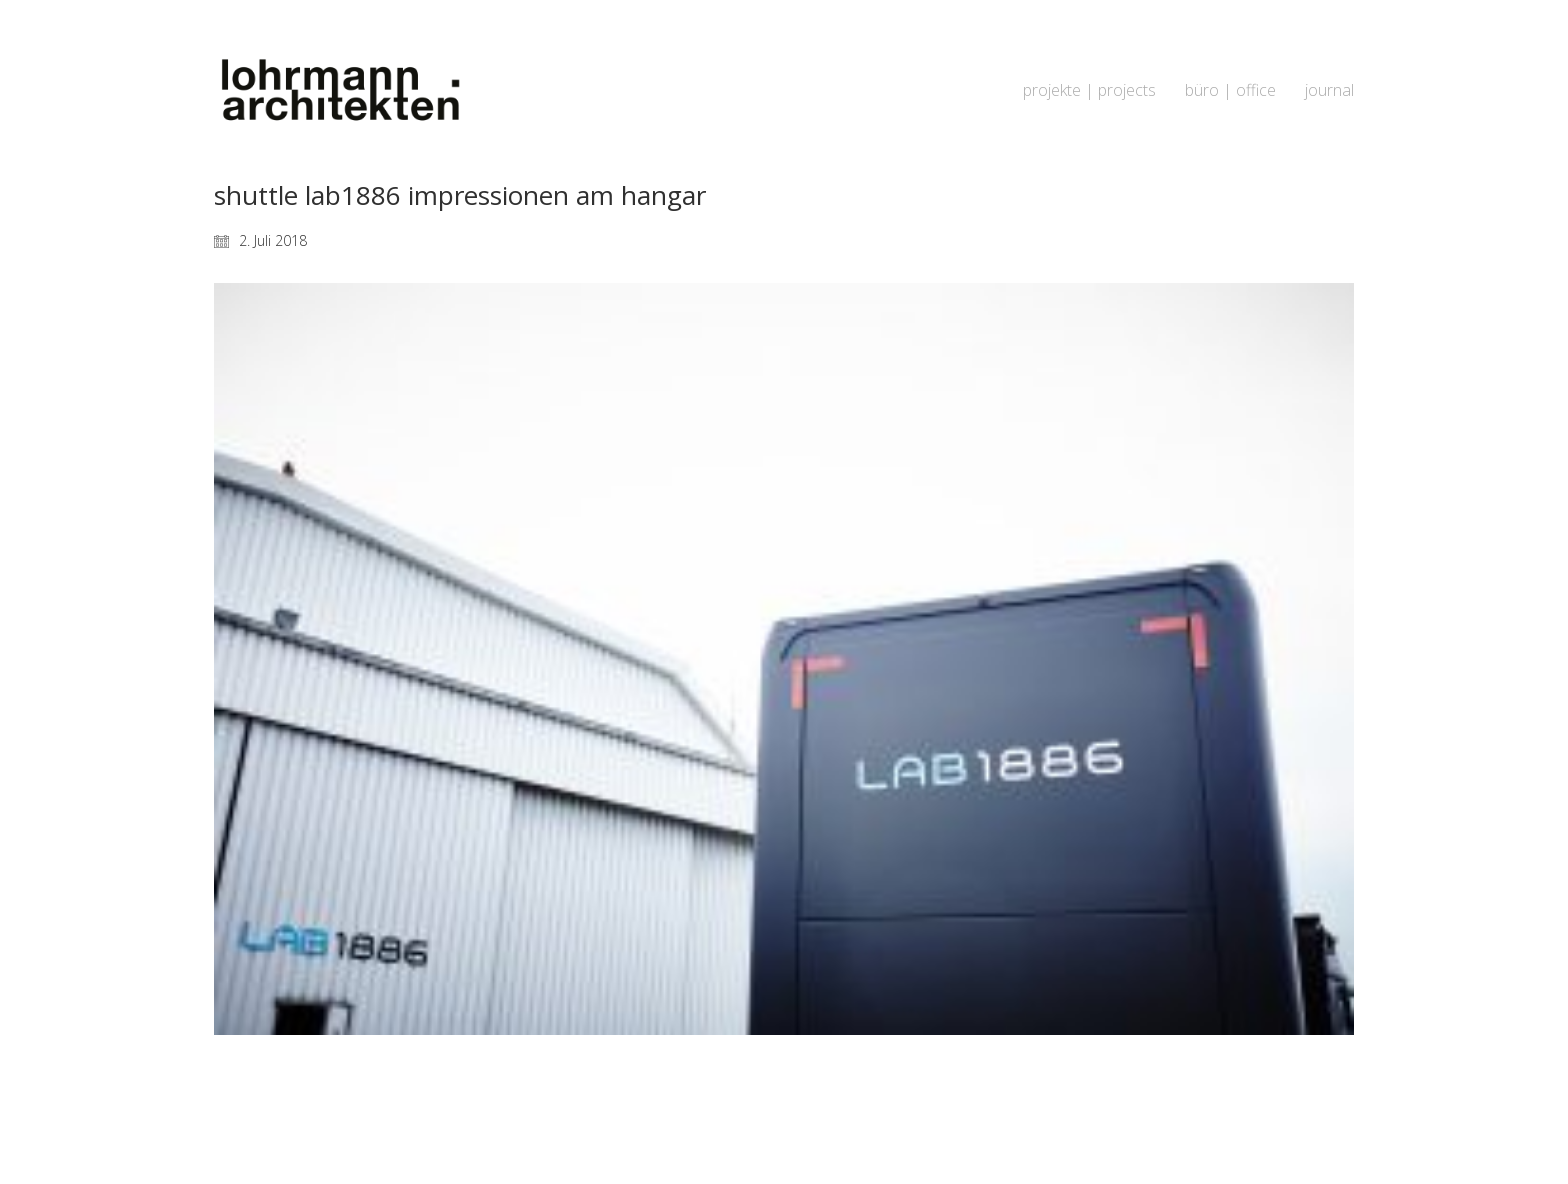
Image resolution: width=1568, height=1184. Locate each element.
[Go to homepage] (339, 90)
